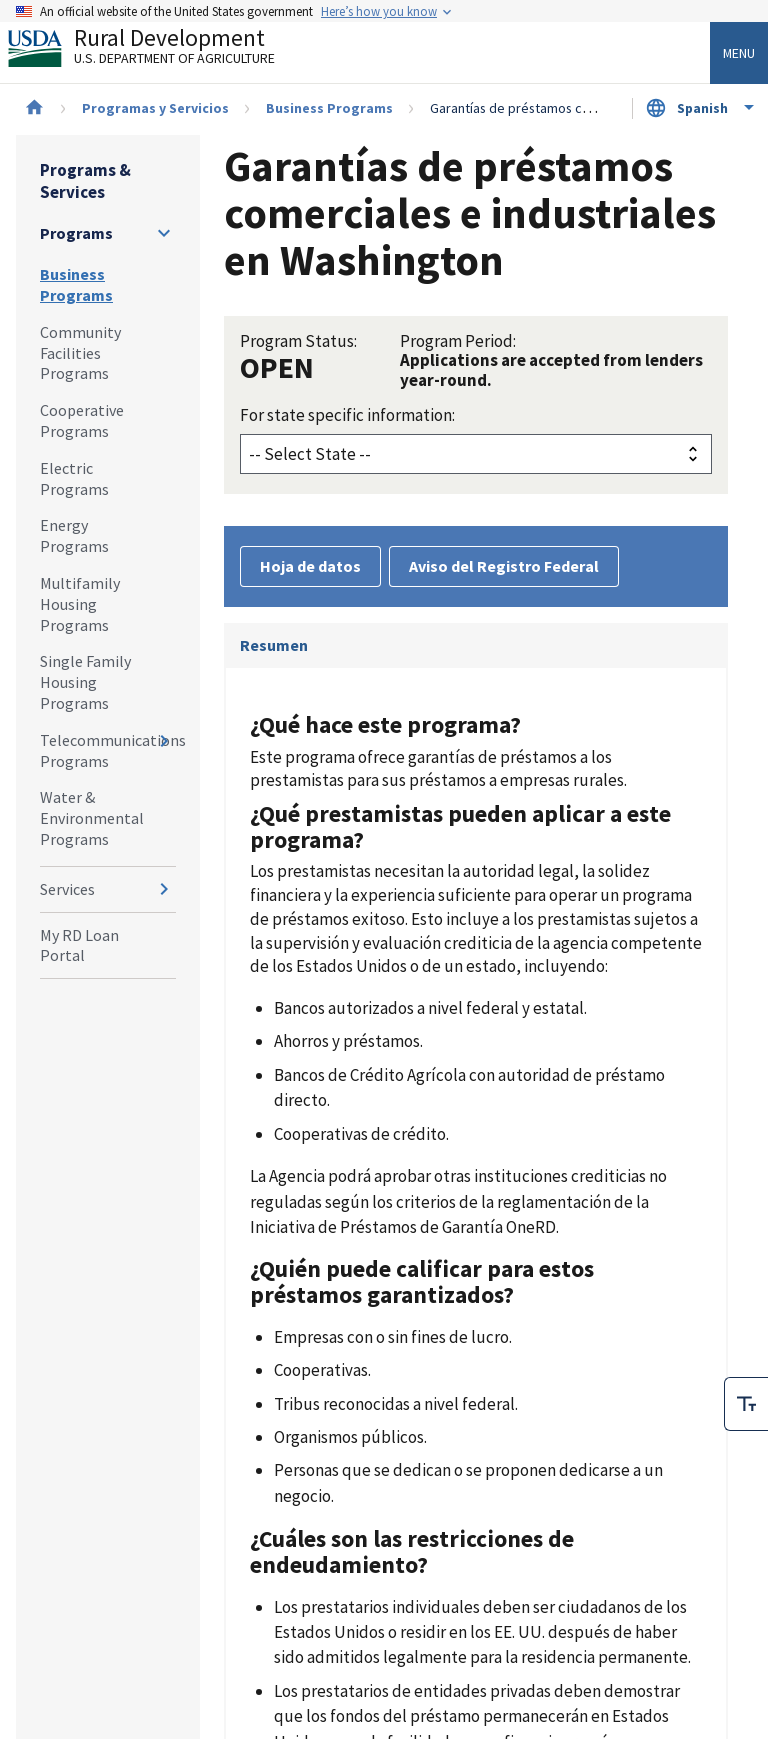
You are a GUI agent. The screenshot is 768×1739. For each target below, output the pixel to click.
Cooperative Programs (82, 420)
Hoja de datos (310, 566)
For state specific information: (347, 415)
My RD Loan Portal (79, 945)
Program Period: (458, 341)
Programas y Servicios (155, 108)
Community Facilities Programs (80, 353)
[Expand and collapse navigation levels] (164, 233)
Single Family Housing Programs (85, 682)
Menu (739, 53)
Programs (76, 233)
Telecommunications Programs (108, 750)
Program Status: (298, 341)
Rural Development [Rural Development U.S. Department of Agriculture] (158, 51)
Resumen (274, 645)
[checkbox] (746, 1360)
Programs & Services (85, 181)
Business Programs (329, 108)
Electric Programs (74, 478)
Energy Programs (74, 535)
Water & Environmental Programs (92, 818)
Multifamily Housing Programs (80, 604)
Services (67, 889)
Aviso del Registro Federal (504, 566)
